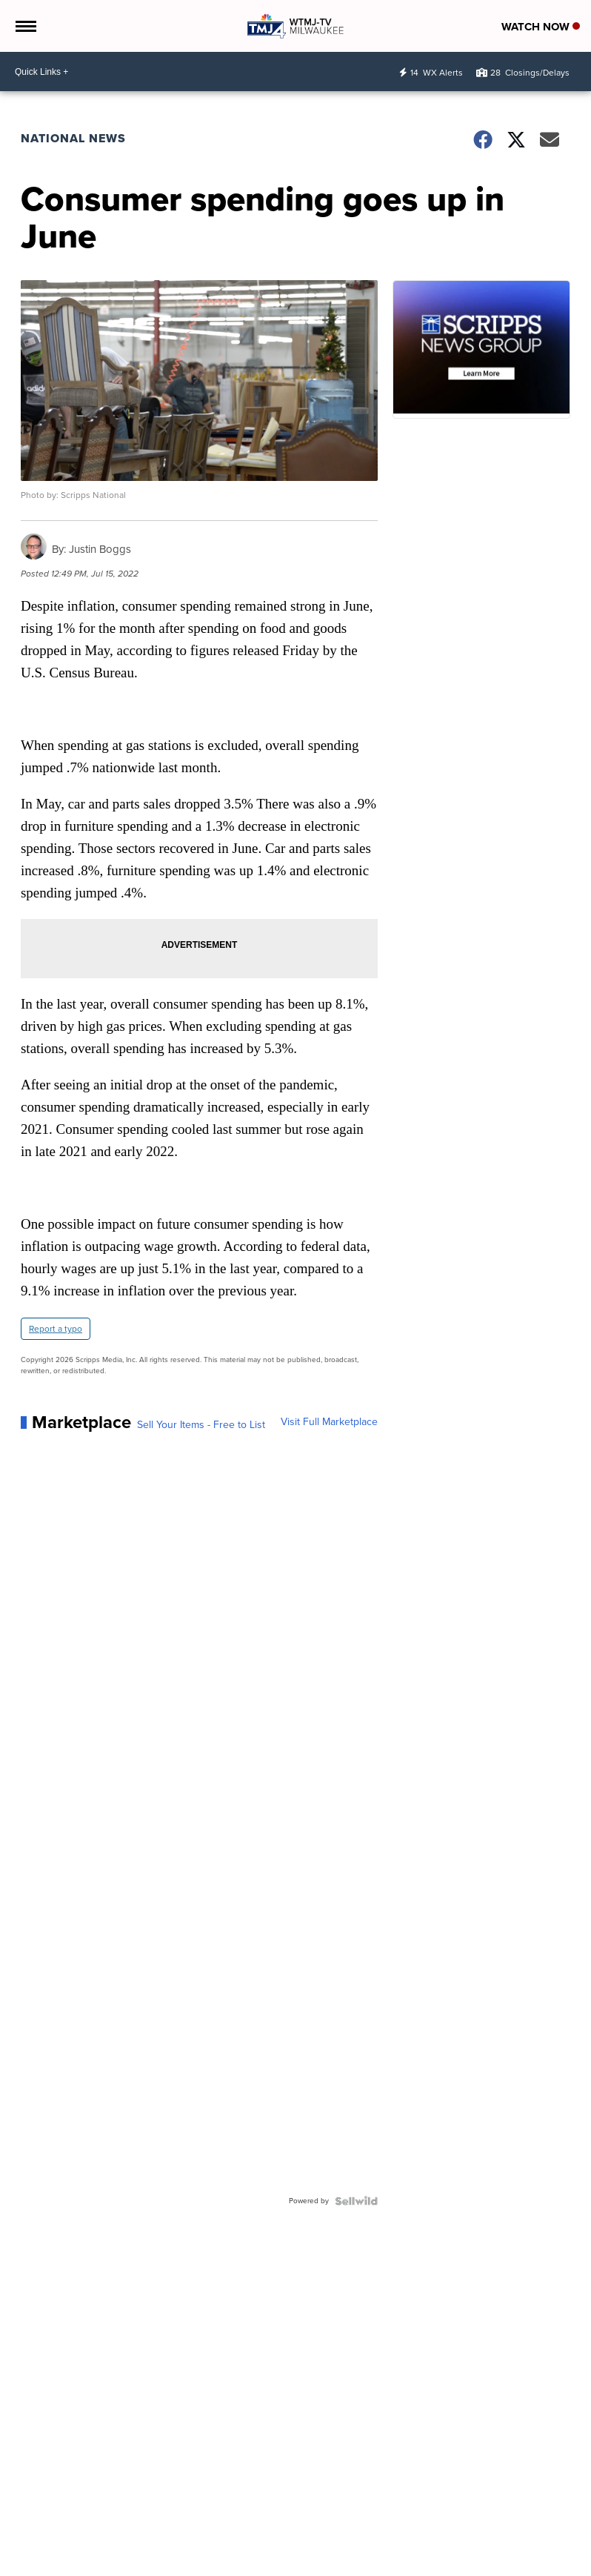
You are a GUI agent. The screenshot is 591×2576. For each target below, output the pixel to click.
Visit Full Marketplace (329, 1422)
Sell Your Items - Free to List (201, 1425)
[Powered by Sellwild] (356, 2201)
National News (73, 138)
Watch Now (540, 27)
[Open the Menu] (25, 26)
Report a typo (55, 1328)
